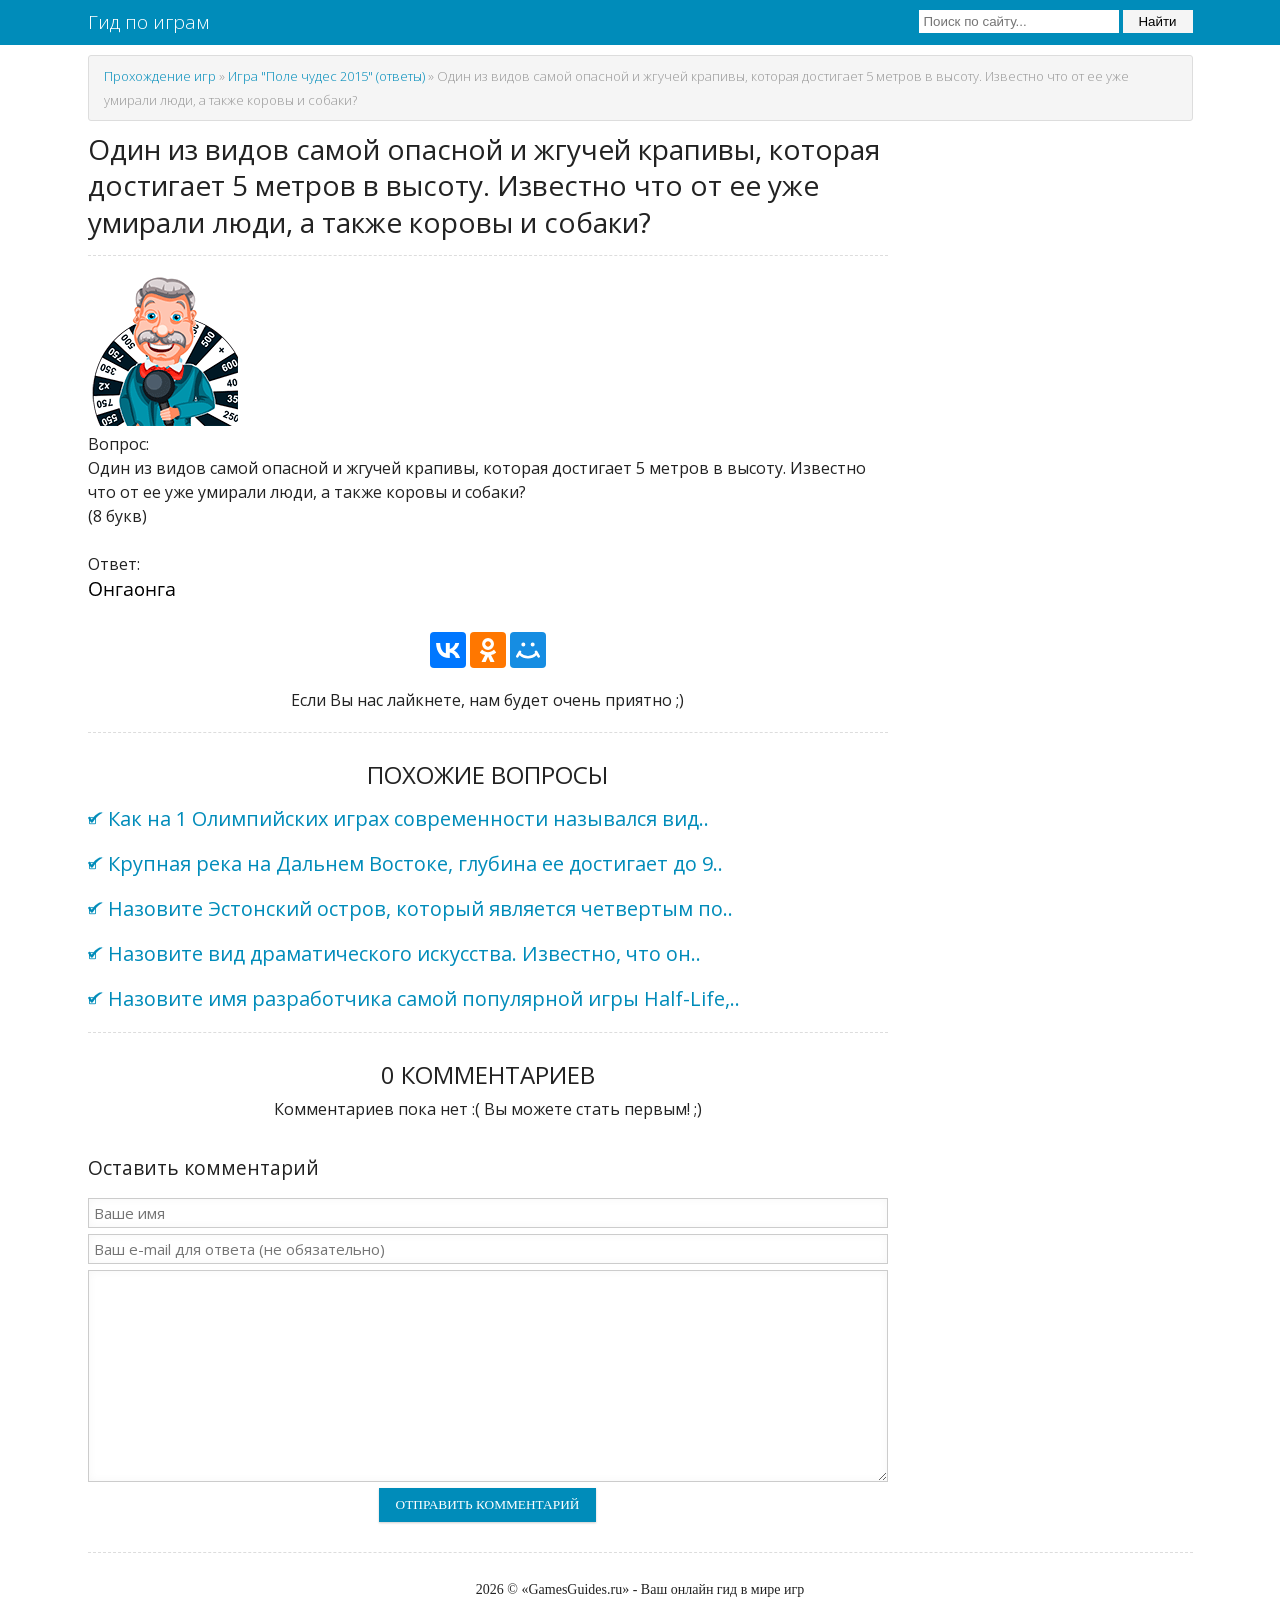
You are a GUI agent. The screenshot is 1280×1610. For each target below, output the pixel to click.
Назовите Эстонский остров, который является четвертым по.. (420, 908)
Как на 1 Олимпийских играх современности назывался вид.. (408, 818)
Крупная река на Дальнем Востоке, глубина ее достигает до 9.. (415, 863)
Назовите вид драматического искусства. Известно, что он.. (404, 953)
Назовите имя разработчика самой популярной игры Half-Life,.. (424, 998)
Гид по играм (148, 22)
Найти (1157, 21)
